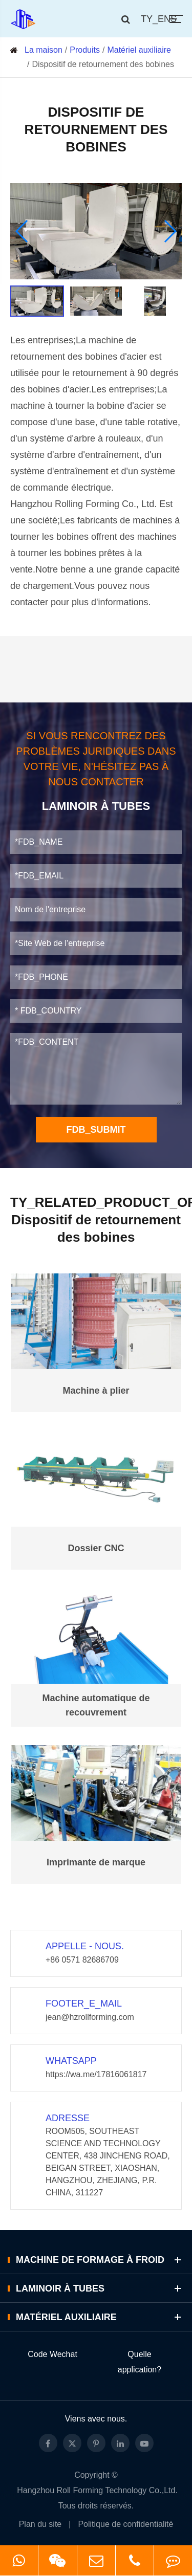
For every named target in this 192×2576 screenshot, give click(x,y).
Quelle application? (139, 2362)
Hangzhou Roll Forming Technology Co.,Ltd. (97, 2490)
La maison (43, 50)
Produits (85, 50)
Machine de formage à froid (100, 2259)
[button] (22, 231)
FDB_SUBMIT (96, 1130)
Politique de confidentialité (125, 2524)
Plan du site (40, 2524)
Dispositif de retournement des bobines (103, 64)
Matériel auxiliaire (139, 50)
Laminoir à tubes (100, 2288)
